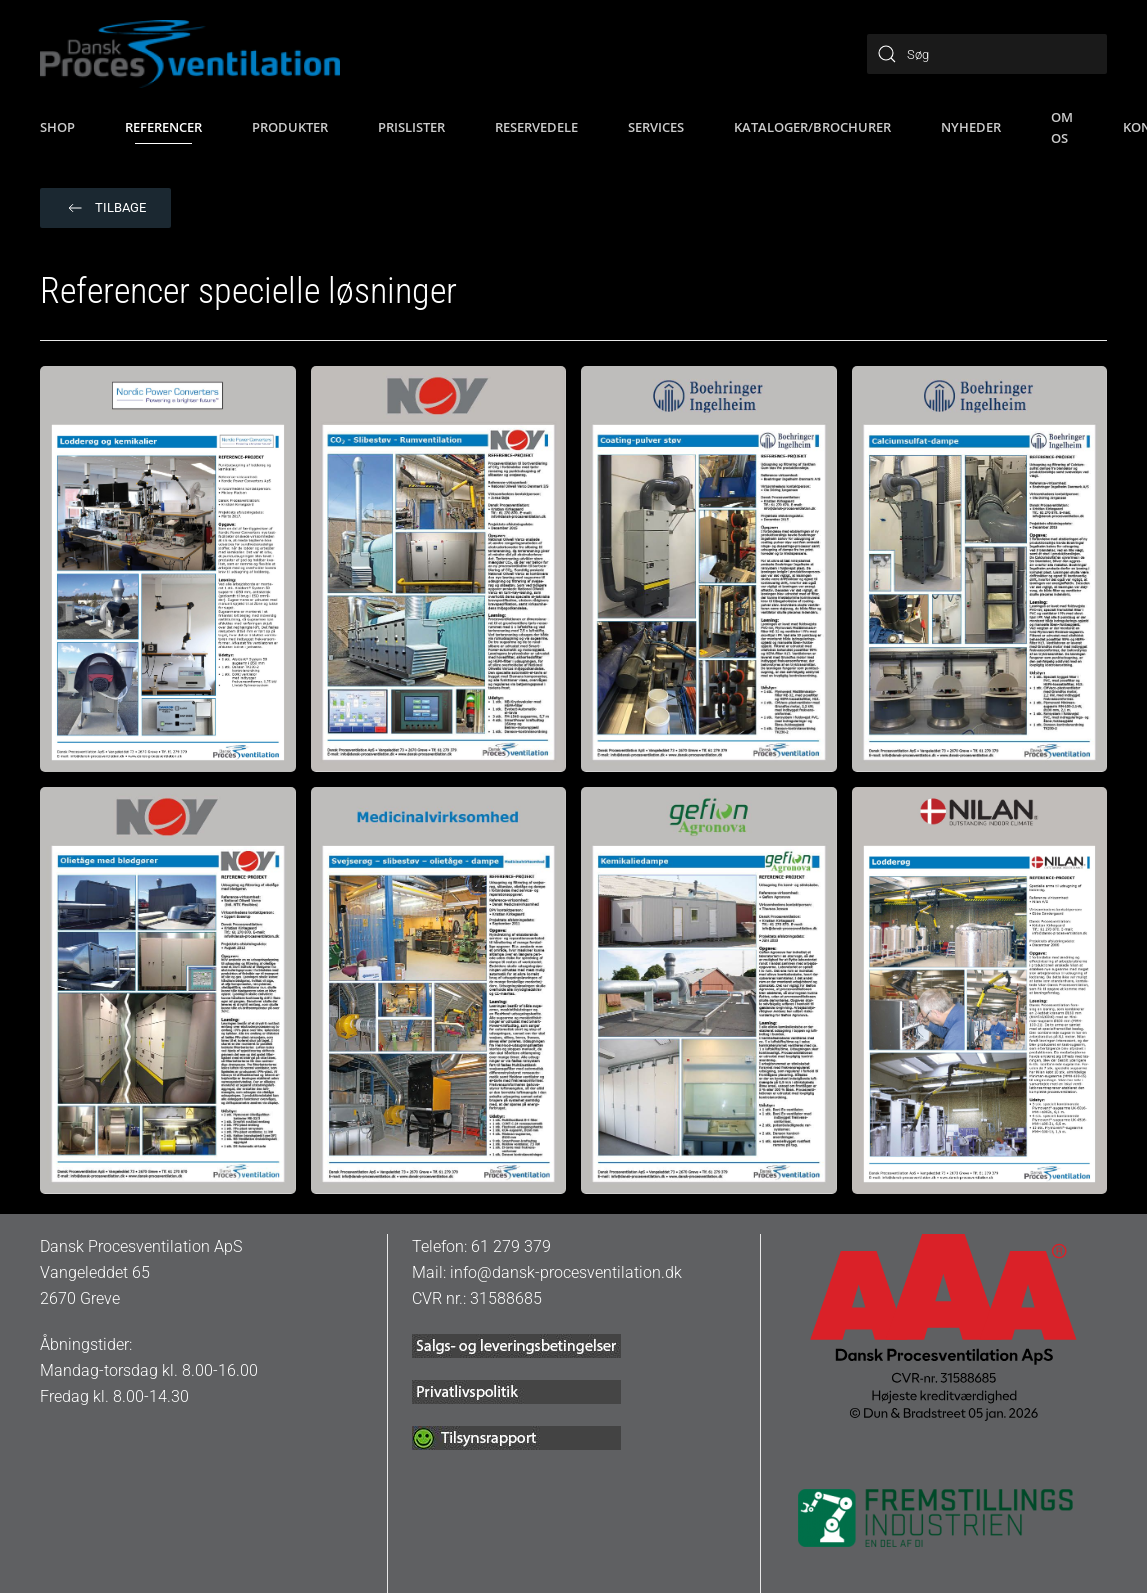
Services (656, 127)
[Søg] (987, 54)
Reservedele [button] (536, 127)
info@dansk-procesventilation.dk (566, 1272)
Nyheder (971, 127)
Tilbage (105, 208)
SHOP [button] (57, 127)
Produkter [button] (290, 127)
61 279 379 (511, 1246)
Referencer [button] (163, 127)
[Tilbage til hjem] (190, 54)
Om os (1062, 127)
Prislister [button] (411, 127)
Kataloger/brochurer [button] (812, 127)
